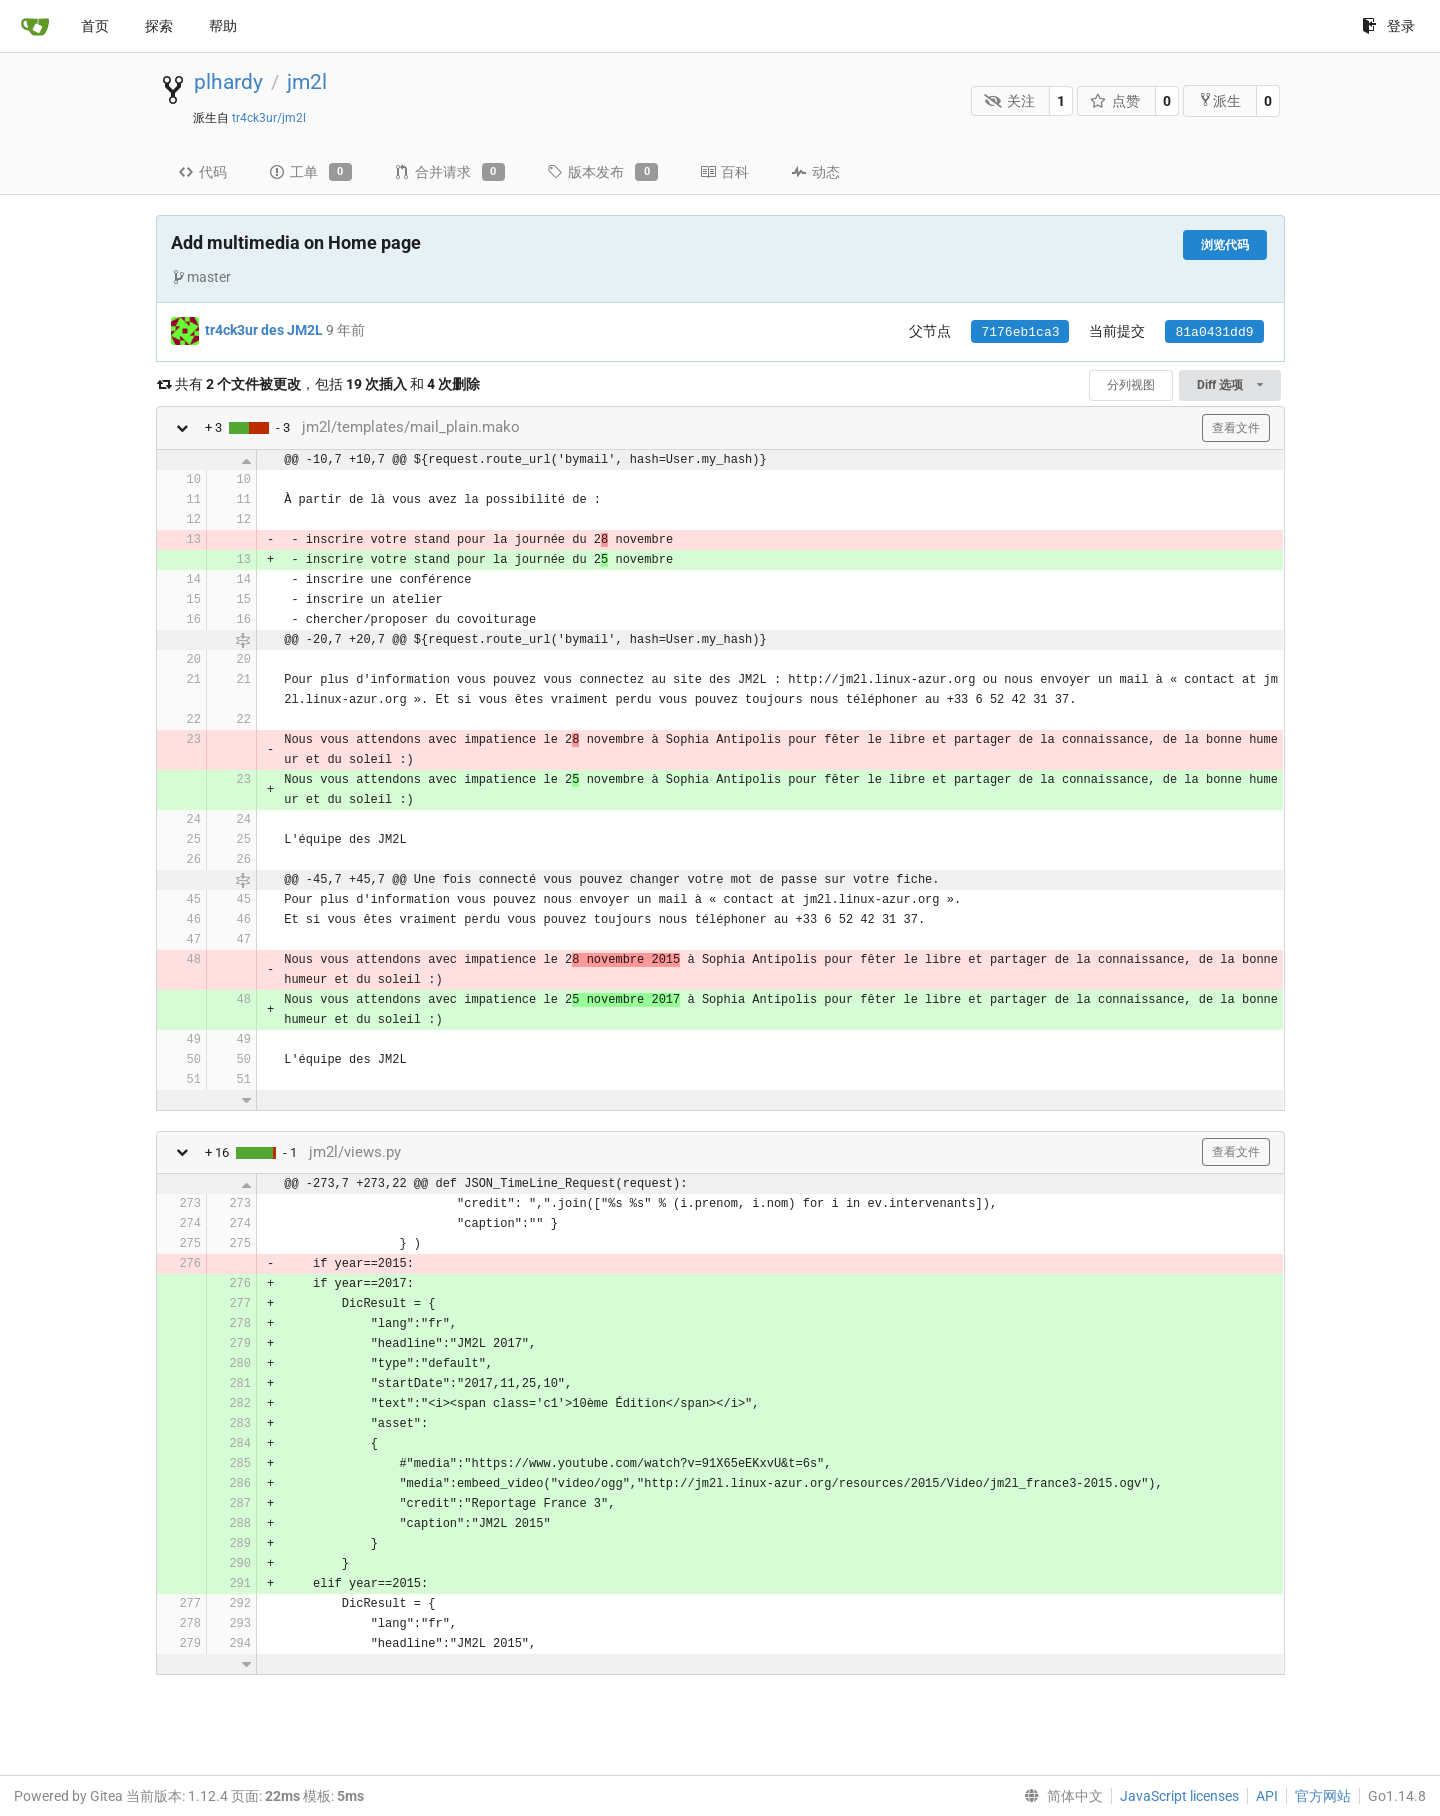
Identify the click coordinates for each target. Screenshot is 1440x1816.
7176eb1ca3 (1020, 332)
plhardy (228, 82)
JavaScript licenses (1179, 1796)
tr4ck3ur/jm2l (269, 118)
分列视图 (1131, 385)
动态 (815, 172)
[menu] (1059, 1796)
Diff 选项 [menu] (1229, 385)
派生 (1219, 100)
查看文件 (1236, 428)
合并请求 (449, 172)
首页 (95, 26)
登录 (1388, 26)
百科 (724, 172)
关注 (1009, 101)
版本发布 (602, 172)
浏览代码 (1225, 245)
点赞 (1115, 101)
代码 (202, 172)
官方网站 (1323, 1796)
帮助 (223, 26)
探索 (159, 26)
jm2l (307, 82)
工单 (310, 172)
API (1267, 1796)
